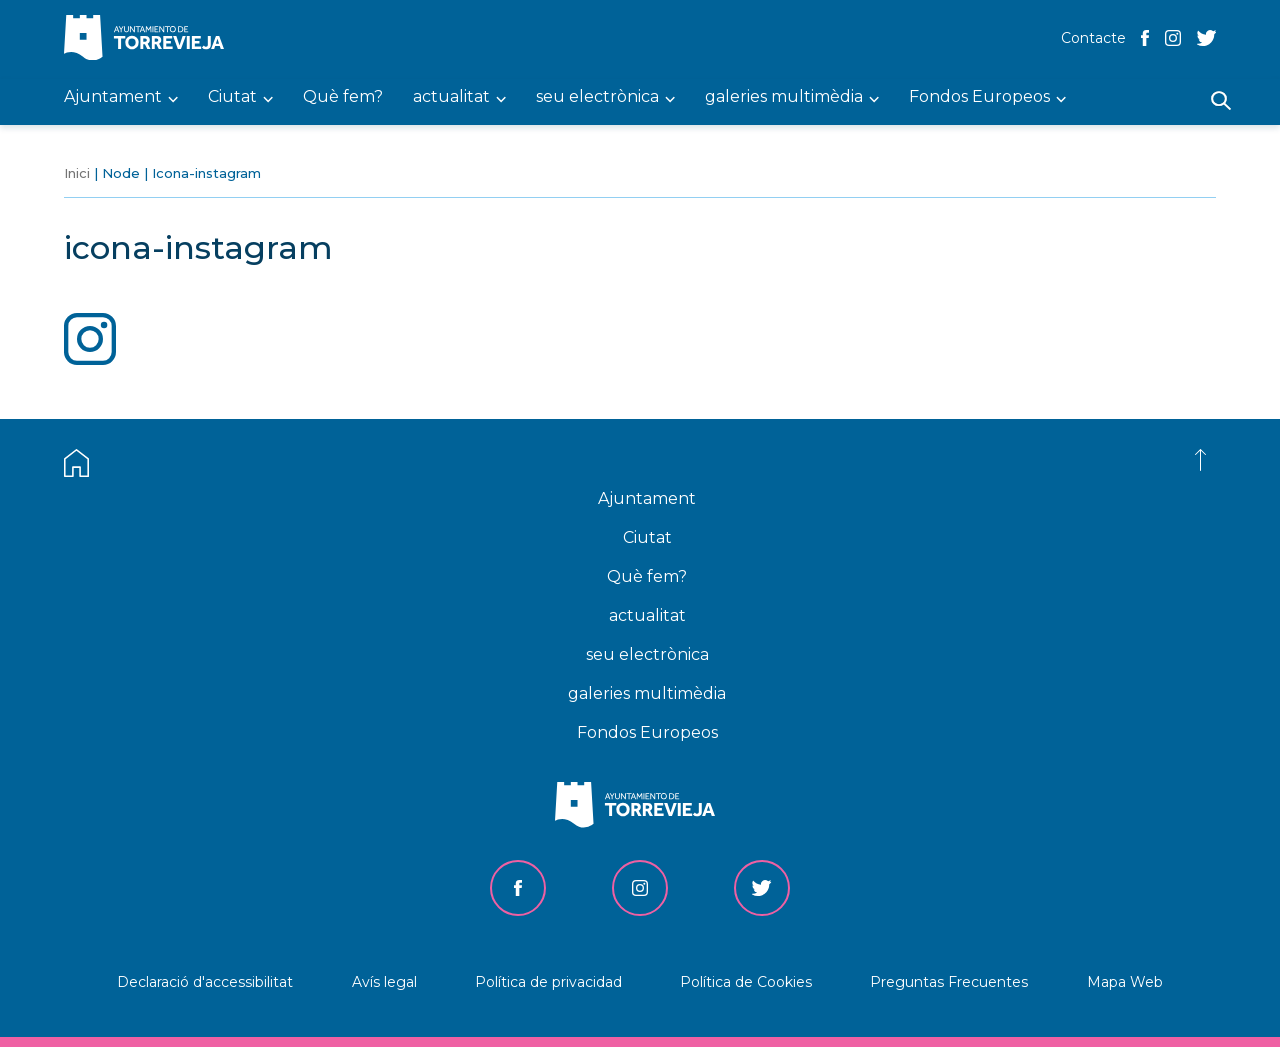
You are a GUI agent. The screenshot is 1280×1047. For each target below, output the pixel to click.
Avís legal (384, 982)
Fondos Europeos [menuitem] (979, 97)
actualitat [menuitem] (451, 97)
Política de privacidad (548, 982)
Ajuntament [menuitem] (113, 97)
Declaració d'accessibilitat (205, 982)
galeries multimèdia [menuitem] (784, 97)
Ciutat (647, 537)
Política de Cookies (746, 982)
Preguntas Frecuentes (949, 982)
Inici (77, 173)
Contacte (1093, 38)
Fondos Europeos (647, 732)
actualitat (647, 615)
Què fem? (647, 576)
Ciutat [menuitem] (232, 97)
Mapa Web (1125, 982)
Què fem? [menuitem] (343, 97)
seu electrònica (647, 654)
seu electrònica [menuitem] (597, 97)
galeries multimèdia (647, 693)
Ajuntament (647, 498)
